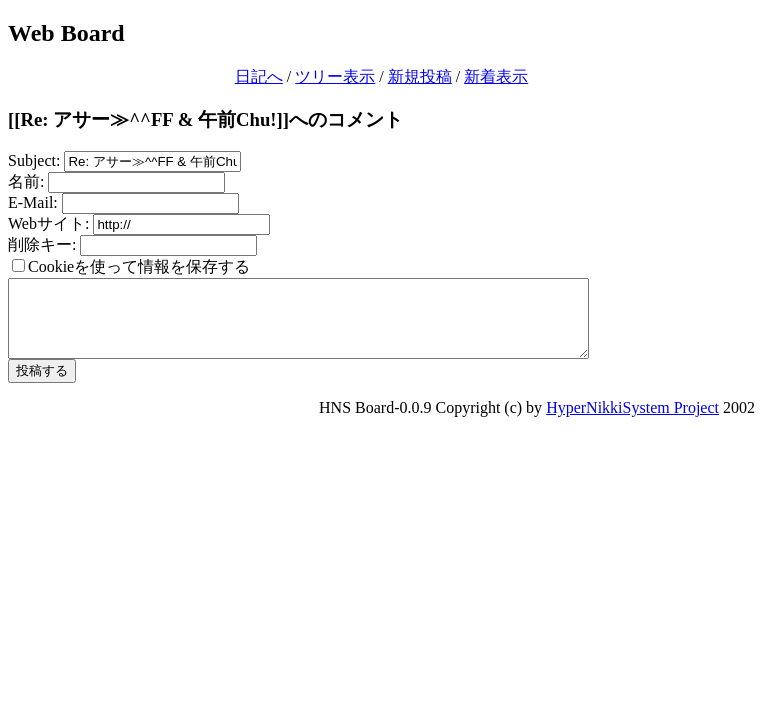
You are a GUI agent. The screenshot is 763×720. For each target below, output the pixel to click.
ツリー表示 (335, 76)
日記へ (259, 76)
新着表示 (496, 76)
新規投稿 (420, 76)
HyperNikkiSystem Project (632, 422)
